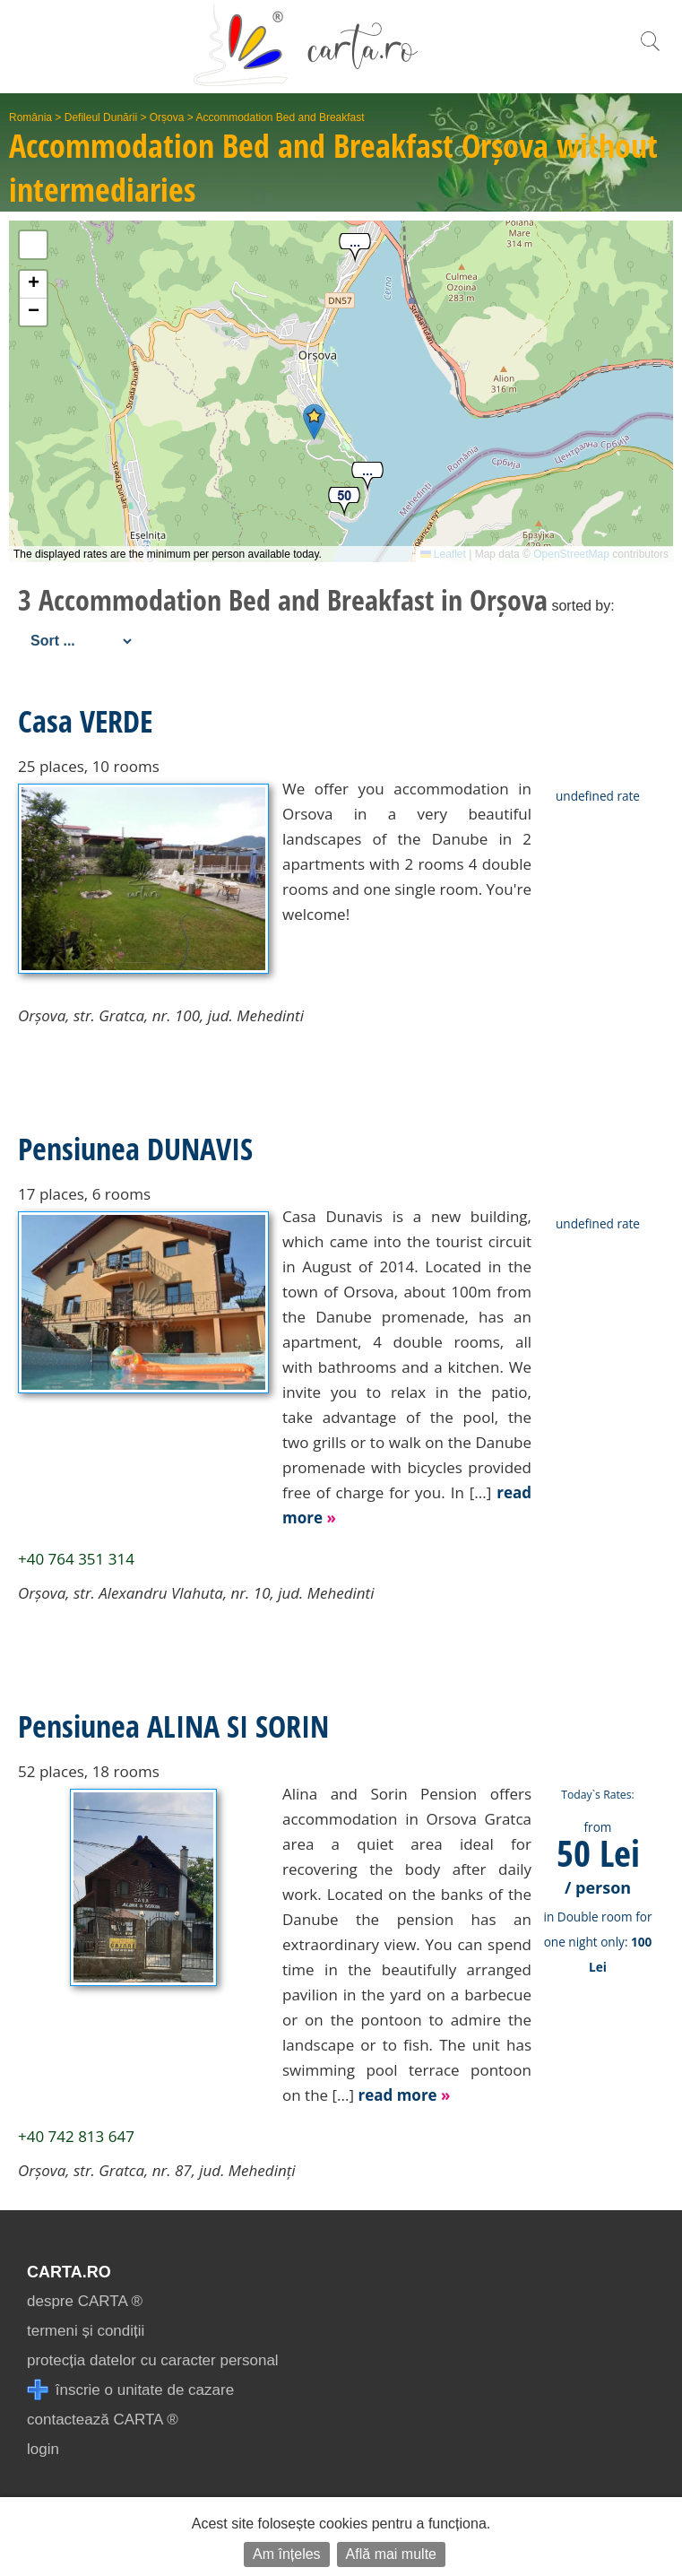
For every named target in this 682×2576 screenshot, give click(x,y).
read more (404, 2095)
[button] (314, 421)
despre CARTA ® (84, 2301)
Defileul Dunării (101, 117)
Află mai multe (391, 2554)
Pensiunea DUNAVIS (135, 1148)
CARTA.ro (69, 2272)
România (30, 117)
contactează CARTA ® (102, 2419)
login (43, 2449)
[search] (649, 50)
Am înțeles (287, 2554)
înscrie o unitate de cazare (130, 2389)
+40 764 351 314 (76, 1558)
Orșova (167, 117)
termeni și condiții (85, 2330)
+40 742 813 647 (76, 2136)
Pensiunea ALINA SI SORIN (173, 1726)
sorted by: (582, 605)
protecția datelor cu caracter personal (153, 2360)
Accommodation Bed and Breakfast (279, 117)
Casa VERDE (85, 721)
